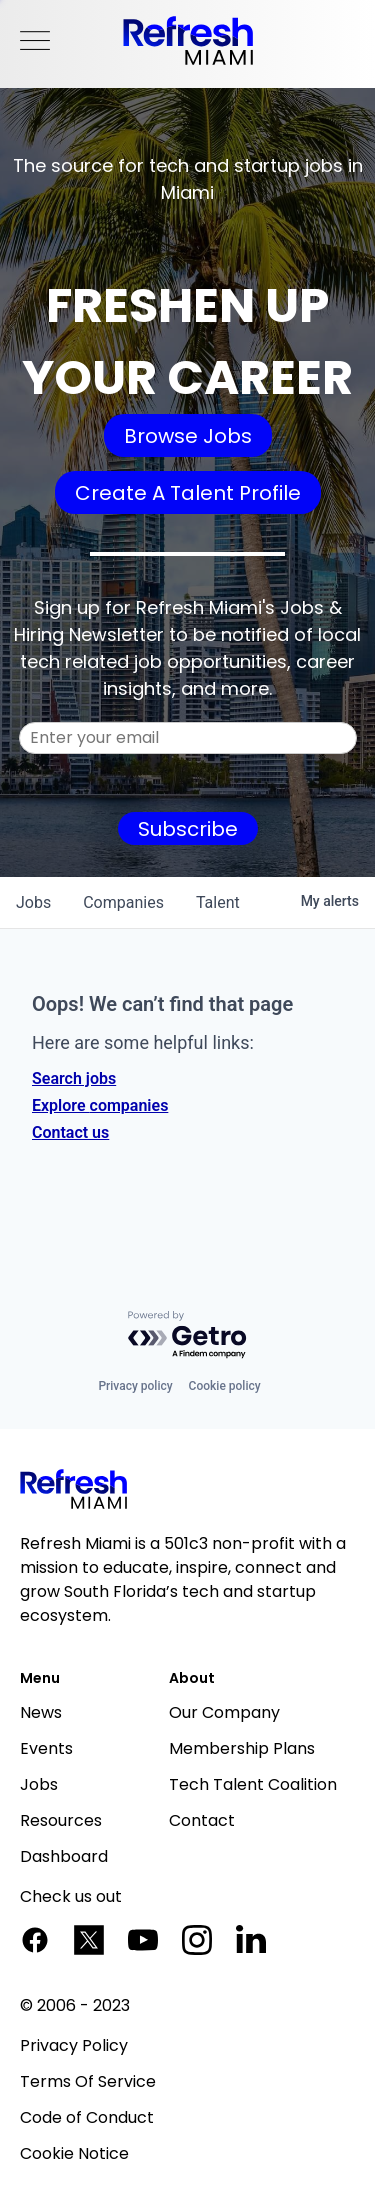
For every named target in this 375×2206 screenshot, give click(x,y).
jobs (33, 902)
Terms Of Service (88, 2081)
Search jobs (74, 1078)
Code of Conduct (87, 2117)
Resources (61, 1820)
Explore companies (100, 1105)
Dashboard (64, 1856)
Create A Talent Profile (188, 493)
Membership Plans (242, 1748)
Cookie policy (225, 1386)
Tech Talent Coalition (253, 1784)
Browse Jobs (188, 436)
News (41, 1712)
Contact (202, 1820)
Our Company (224, 1712)
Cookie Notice (74, 2153)
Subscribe (188, 829)
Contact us (70, 1132)
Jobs (39, 1784)
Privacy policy (135, 1386)
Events (46, 1748)
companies (123, 902)
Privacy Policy (74, 2045)
